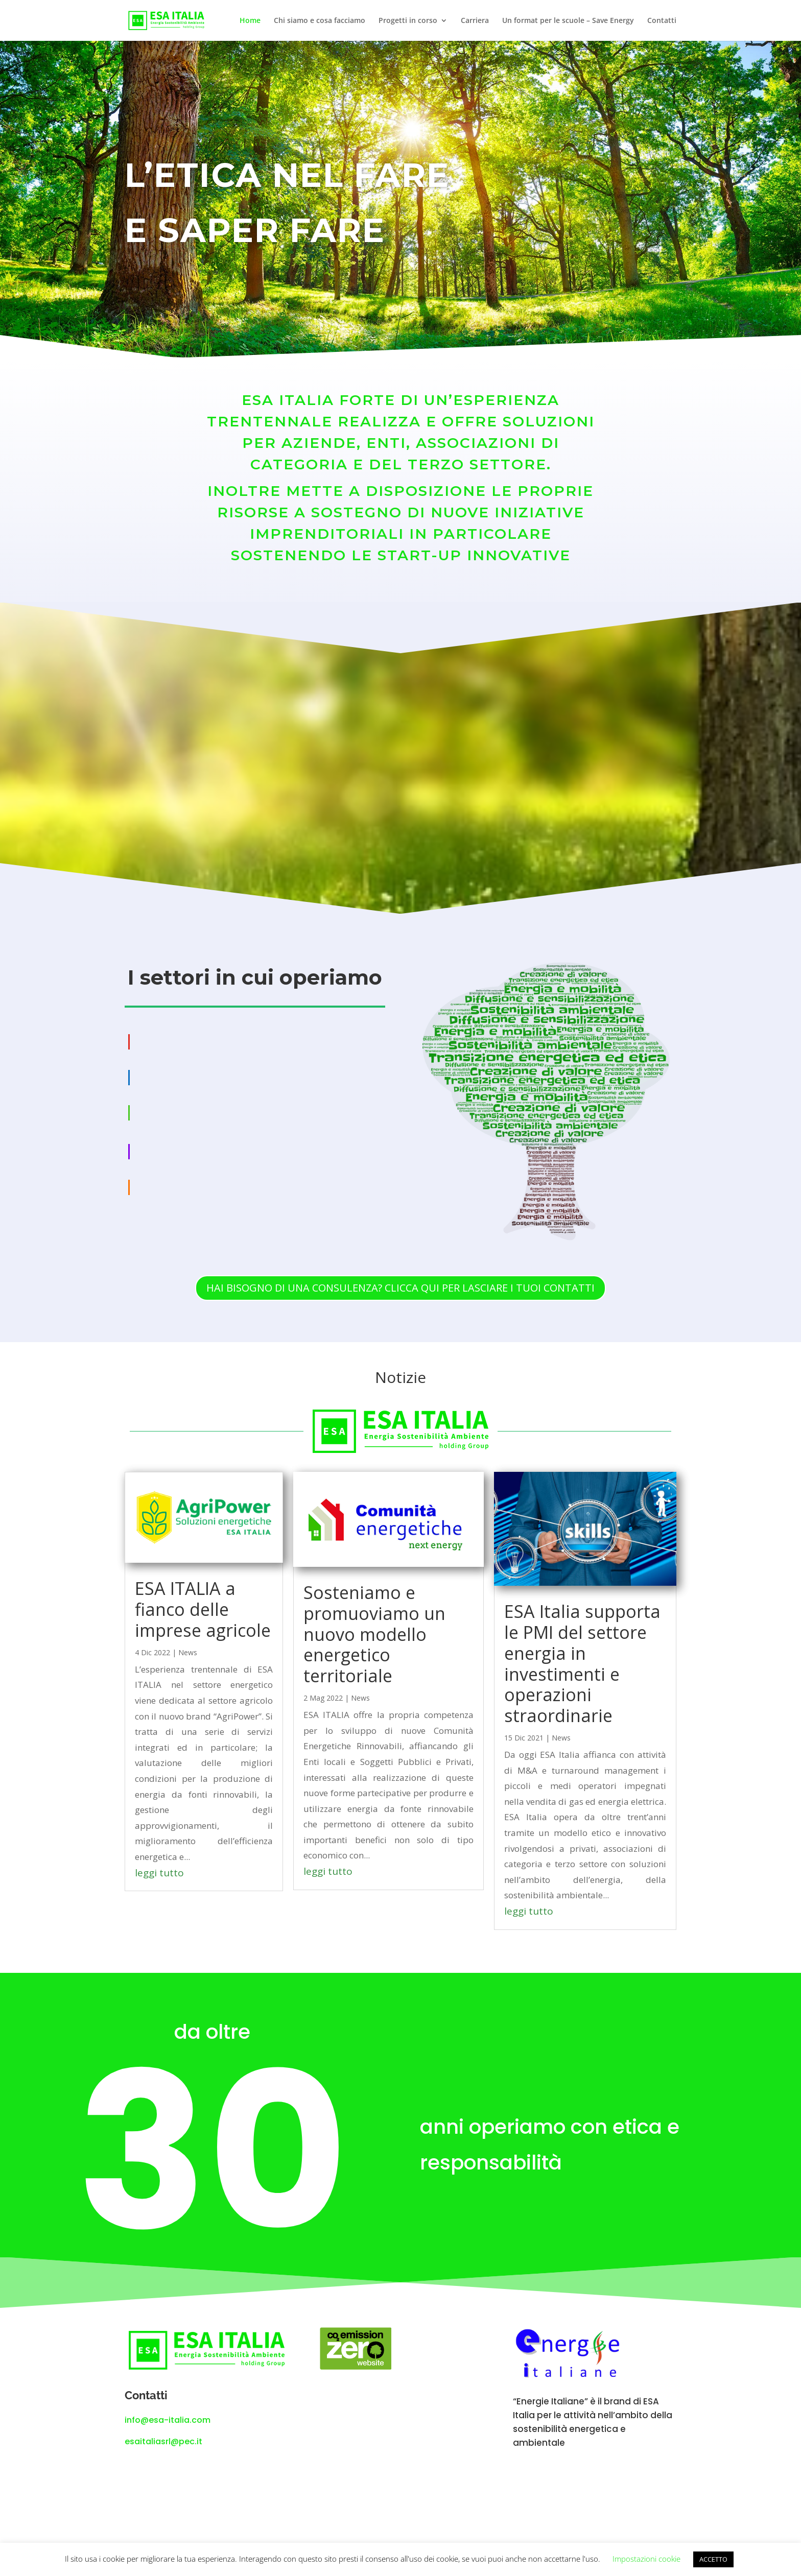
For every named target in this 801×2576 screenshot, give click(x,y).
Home (250, 21)
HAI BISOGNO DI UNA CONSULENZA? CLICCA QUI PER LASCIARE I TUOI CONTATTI (400, 1288)
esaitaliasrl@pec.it (163, 2441)
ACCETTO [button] (713, 2559)
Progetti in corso (408, 21)
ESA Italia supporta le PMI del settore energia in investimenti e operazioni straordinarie (582, 1663)
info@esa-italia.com (167, 2420)
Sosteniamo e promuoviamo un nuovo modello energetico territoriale (374, 1634)
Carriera (475, 21)
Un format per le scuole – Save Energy (568, 21)
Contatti (661, 21)
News (187, 1652)
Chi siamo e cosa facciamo (319, 21)
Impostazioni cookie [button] (646, 2559)
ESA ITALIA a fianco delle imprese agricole (203, 1609)
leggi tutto (159, 1872)
